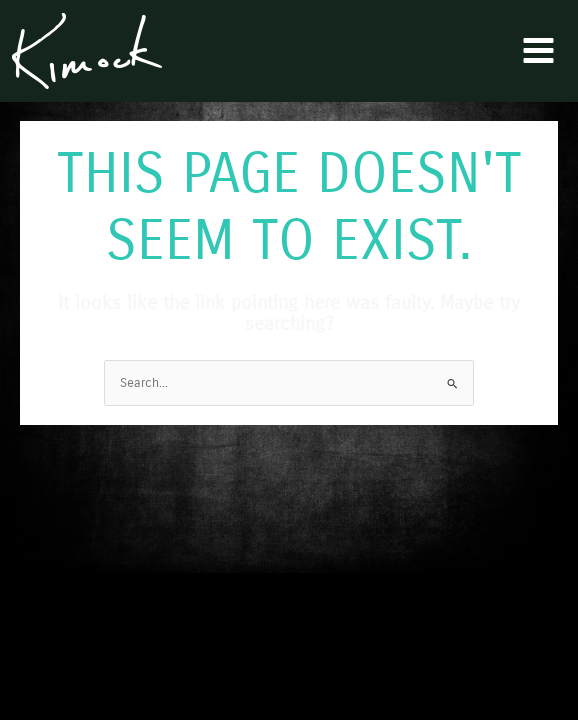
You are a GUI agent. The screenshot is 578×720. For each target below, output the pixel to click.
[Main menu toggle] (539, 51)
